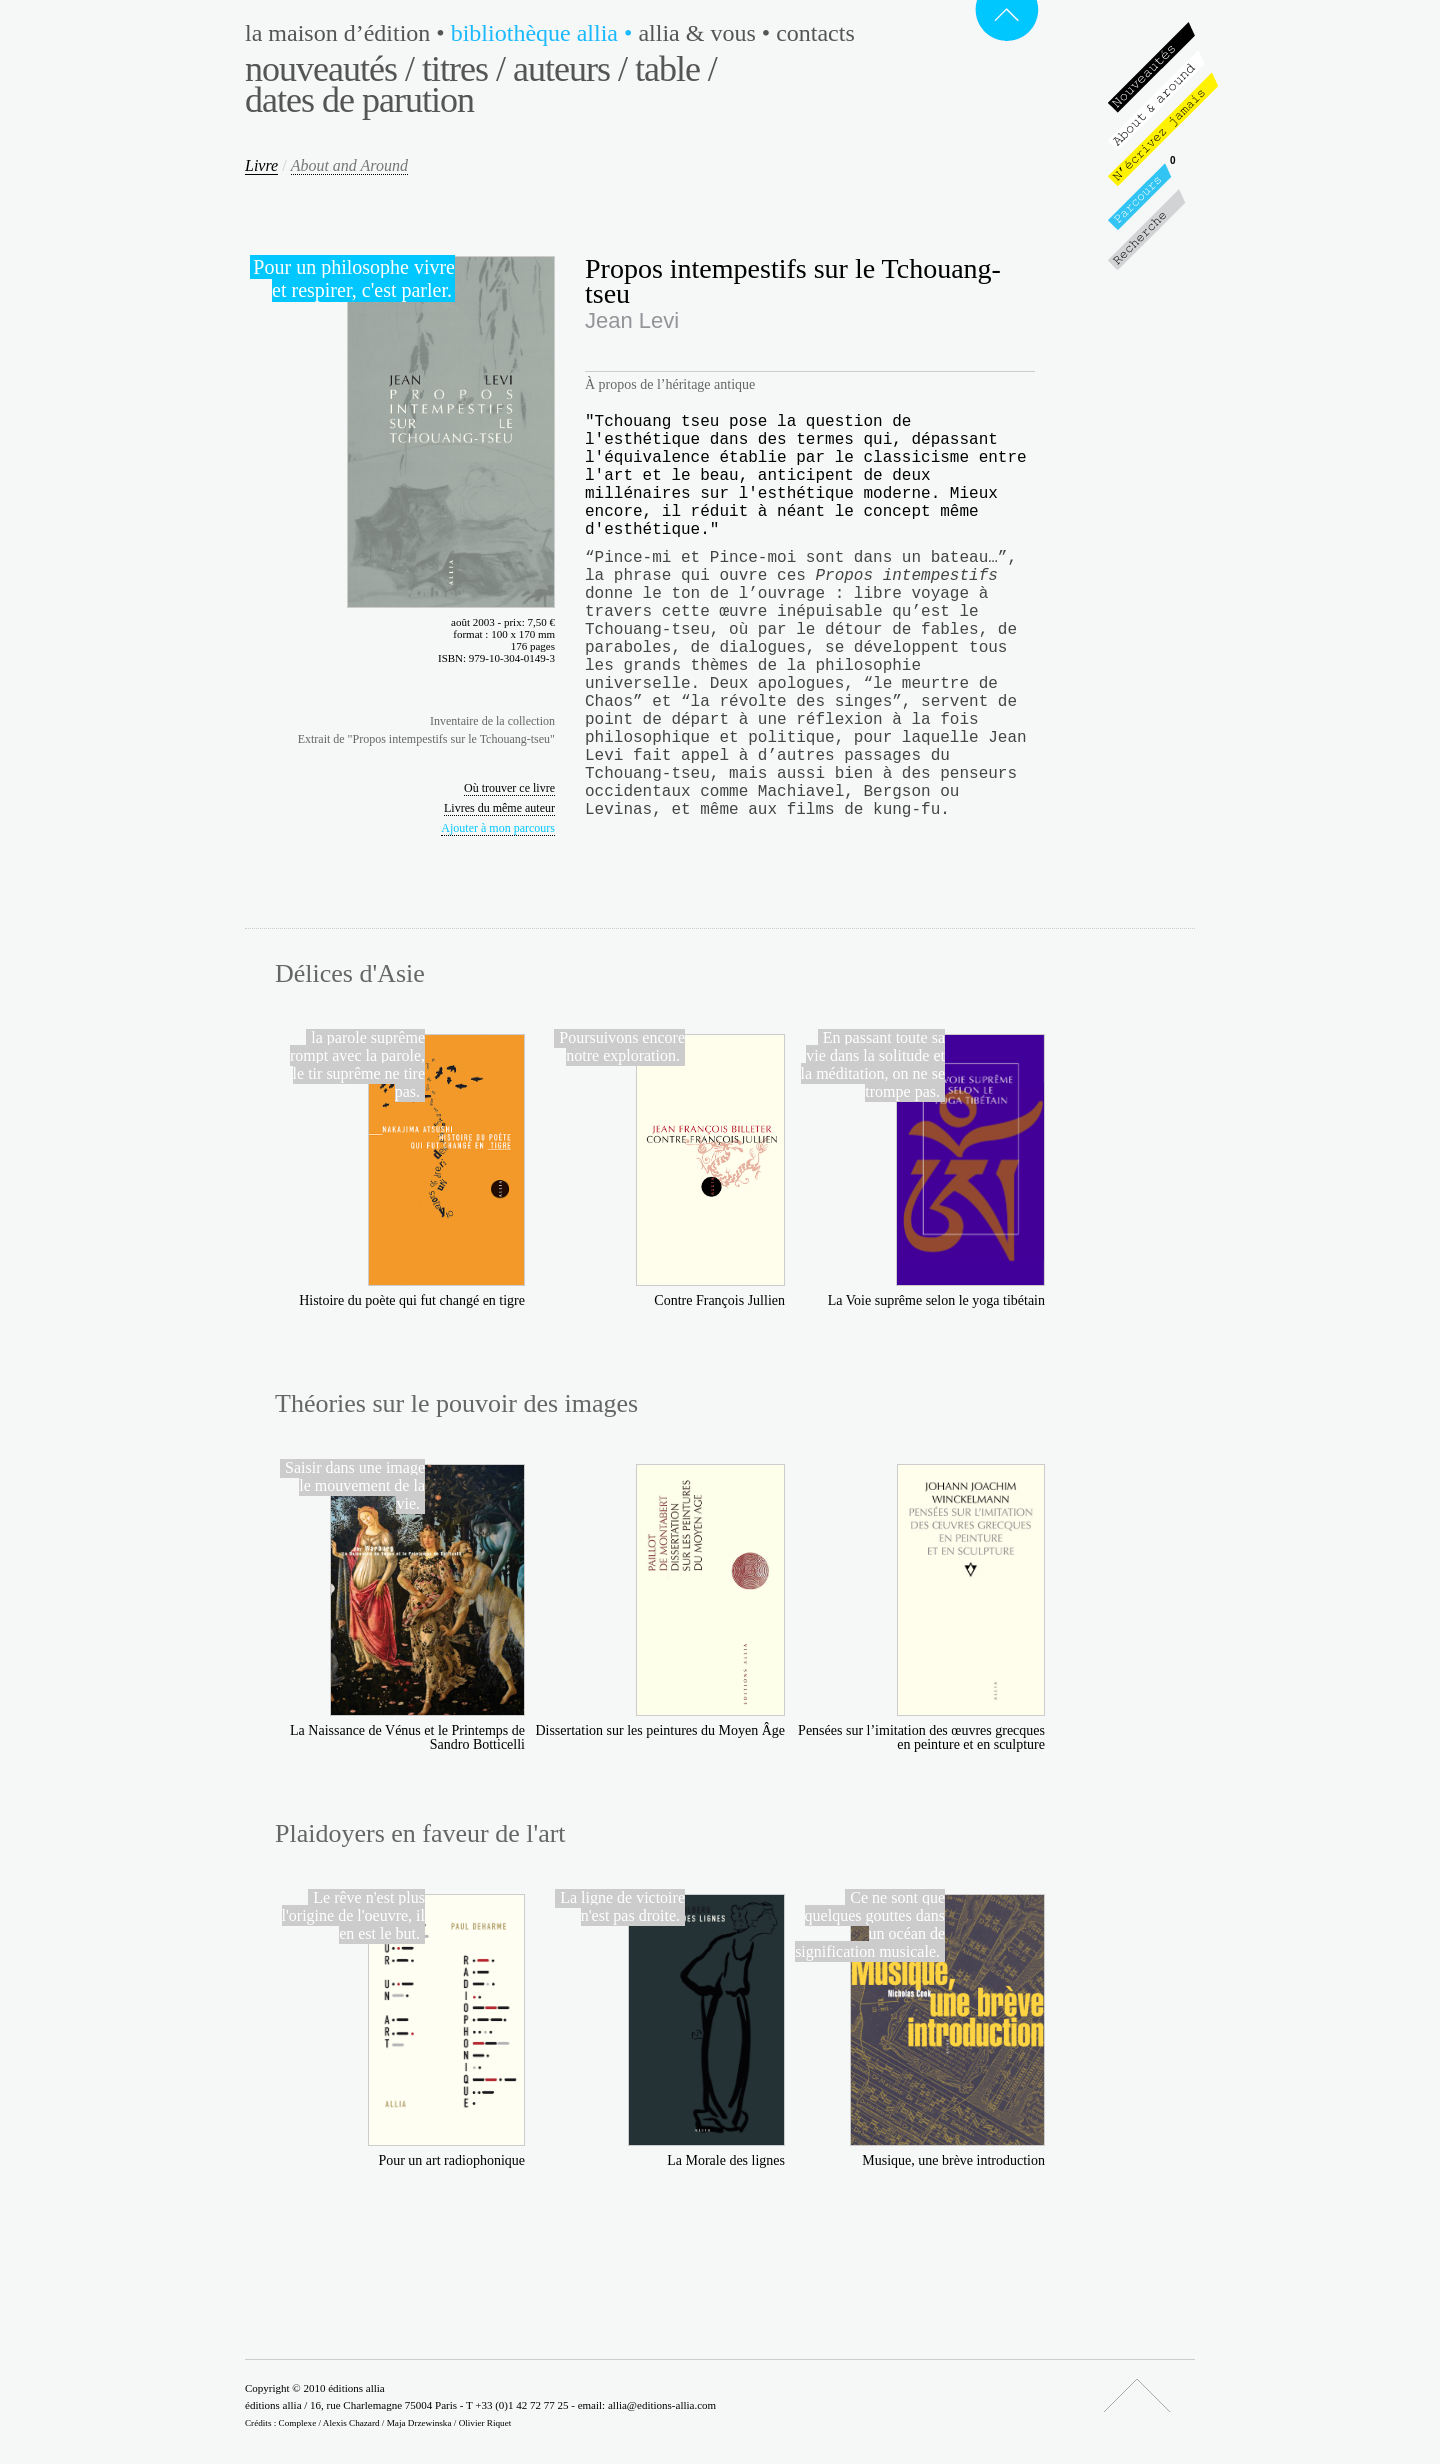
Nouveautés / (329, 69)
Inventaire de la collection (492, 721)
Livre (261, 165)
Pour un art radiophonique (451, 2160)
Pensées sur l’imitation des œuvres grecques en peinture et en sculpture (921, 1737)
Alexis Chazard (351, 2423)
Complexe (298, 2423)
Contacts (815, 33)
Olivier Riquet (485, 2423)
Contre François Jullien (719, 1300)
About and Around (349, 165)
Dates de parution (359, 100)
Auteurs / (570, 69)
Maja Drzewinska (419, 2423)
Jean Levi (632, 320)
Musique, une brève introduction (953, 2160)
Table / (676, 69)
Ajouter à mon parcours (498, 828)
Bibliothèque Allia (545, 33)
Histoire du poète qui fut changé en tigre (412, 1300)
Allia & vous (707, 33)
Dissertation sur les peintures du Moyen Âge (660, 1730)
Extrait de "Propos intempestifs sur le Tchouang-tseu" (426, 739)
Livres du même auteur (499, 808)
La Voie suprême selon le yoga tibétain (936, 1300)
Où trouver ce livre (509, 788)
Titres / (463, 69)
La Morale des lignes (726, 2160)
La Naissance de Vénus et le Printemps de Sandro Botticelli (407, 1737)
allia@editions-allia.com (662, 2405)
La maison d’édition (348, 33)
